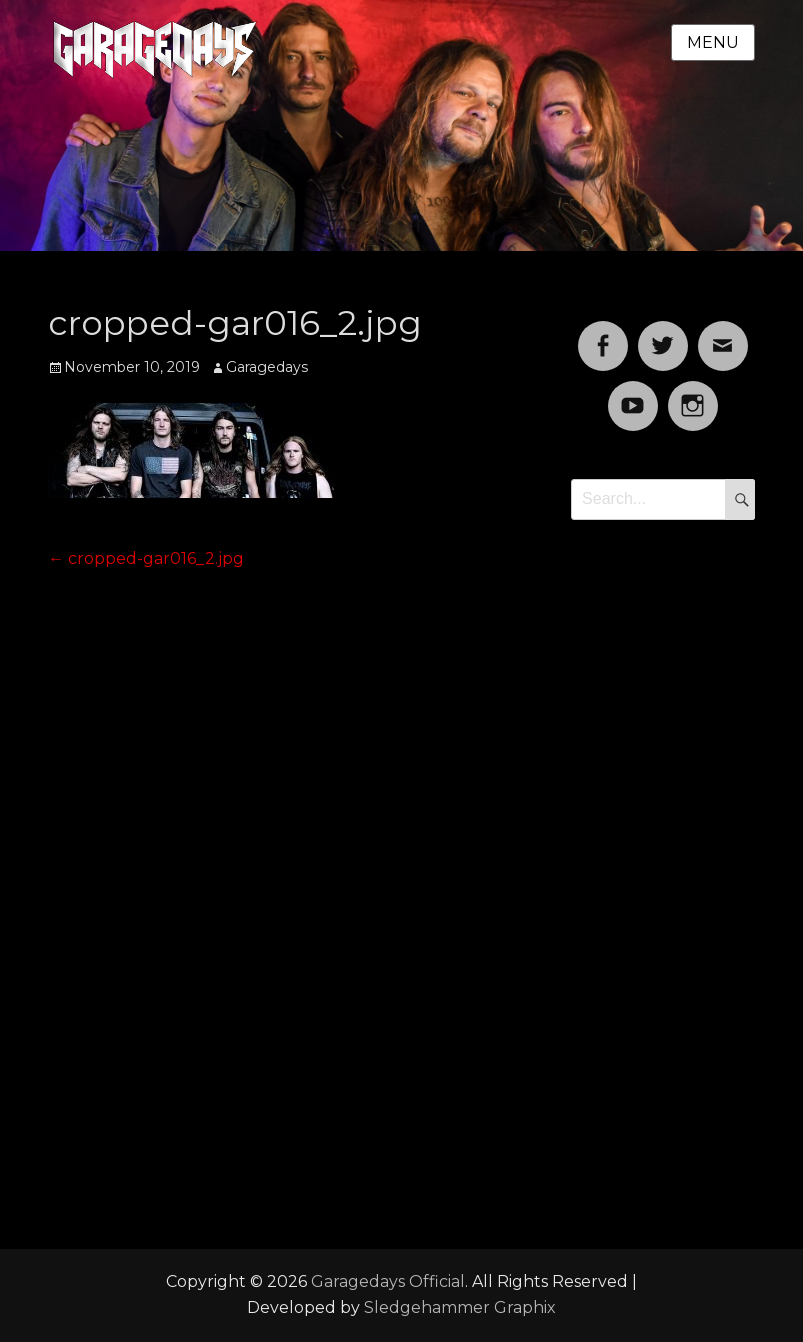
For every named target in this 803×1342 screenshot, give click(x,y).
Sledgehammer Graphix (460, 1307)
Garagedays (267, 367)
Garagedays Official (388, 1281)
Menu (713, 42)
